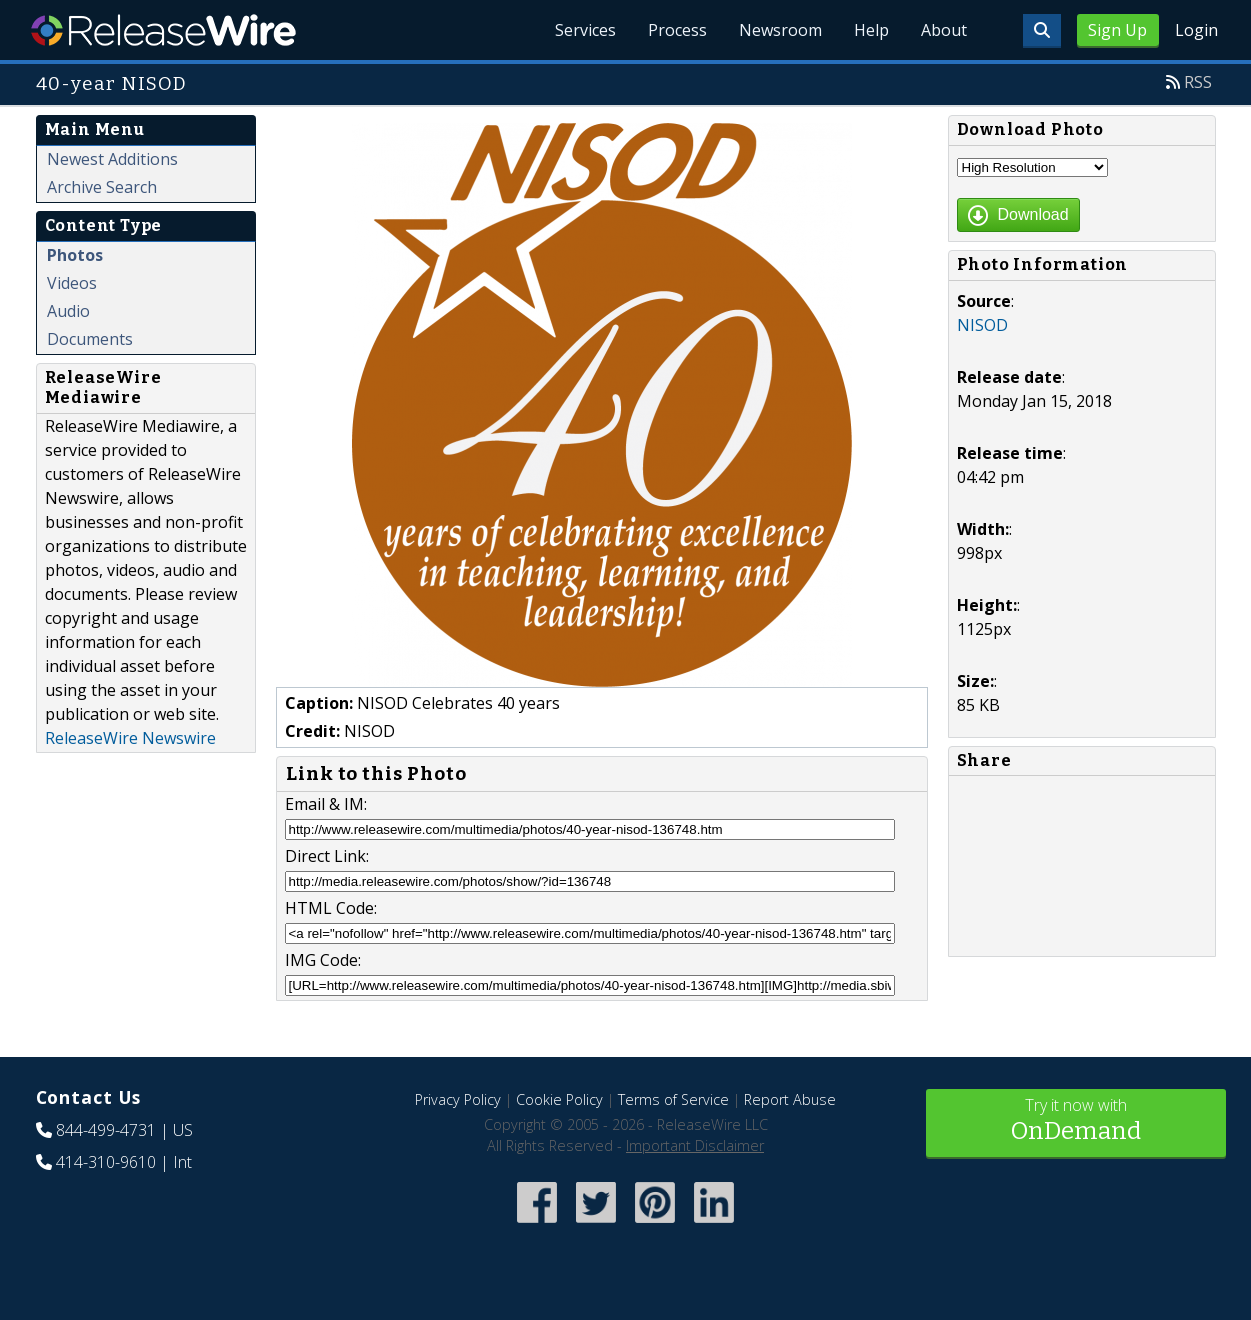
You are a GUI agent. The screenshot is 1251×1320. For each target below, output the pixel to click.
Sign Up (1117, 30)
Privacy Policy (458, 1099)
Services (585, 30)
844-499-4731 (106, 1130)
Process (677, 30)
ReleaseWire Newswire (130, 738)
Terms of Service (673, 1099)
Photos (75, 255)
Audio (68, 311)
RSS (1198, 82)
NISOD (982, 325)
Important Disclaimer (695, 1145)
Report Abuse (790, 1099)
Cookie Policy (559, 1099)
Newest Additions (112, 159)
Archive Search (102, 187)
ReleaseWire (163, 30)
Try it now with (1076, 1121)
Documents (90, 339)
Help (871, 30)
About (944, 30)
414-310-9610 (106, 1162)
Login (1196, 30)
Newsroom (780, 30)
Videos (72, 283)
